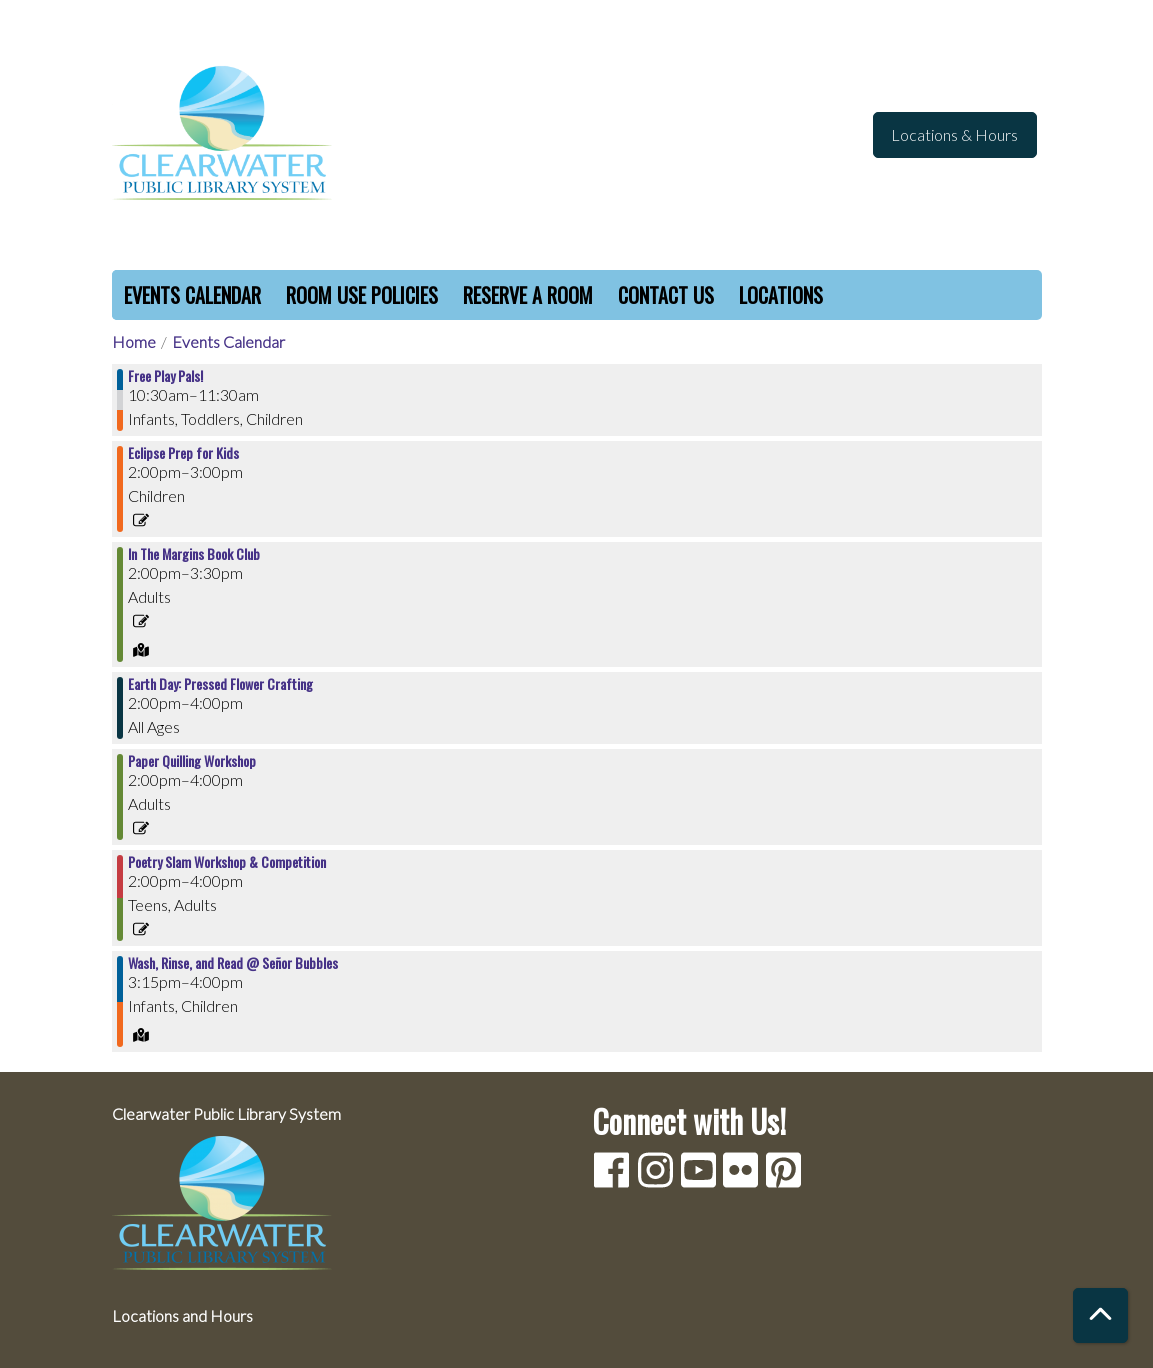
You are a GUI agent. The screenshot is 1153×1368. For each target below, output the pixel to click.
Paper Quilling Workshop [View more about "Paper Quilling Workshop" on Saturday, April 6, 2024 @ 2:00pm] (192, 761)
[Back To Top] (1100, 1315)
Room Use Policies (362, 295)
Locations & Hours (954, 134)
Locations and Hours (182, 1315)
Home (134, 341)
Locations (781, 295)
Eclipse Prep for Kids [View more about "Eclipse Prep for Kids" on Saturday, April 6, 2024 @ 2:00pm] (183, 453)
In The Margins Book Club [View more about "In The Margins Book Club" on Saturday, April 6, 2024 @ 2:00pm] (194, 554)
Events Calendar (192, 295)
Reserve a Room (528, 295)
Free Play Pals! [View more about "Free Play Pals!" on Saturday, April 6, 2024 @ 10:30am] (165, 376)
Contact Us (666, 295)
